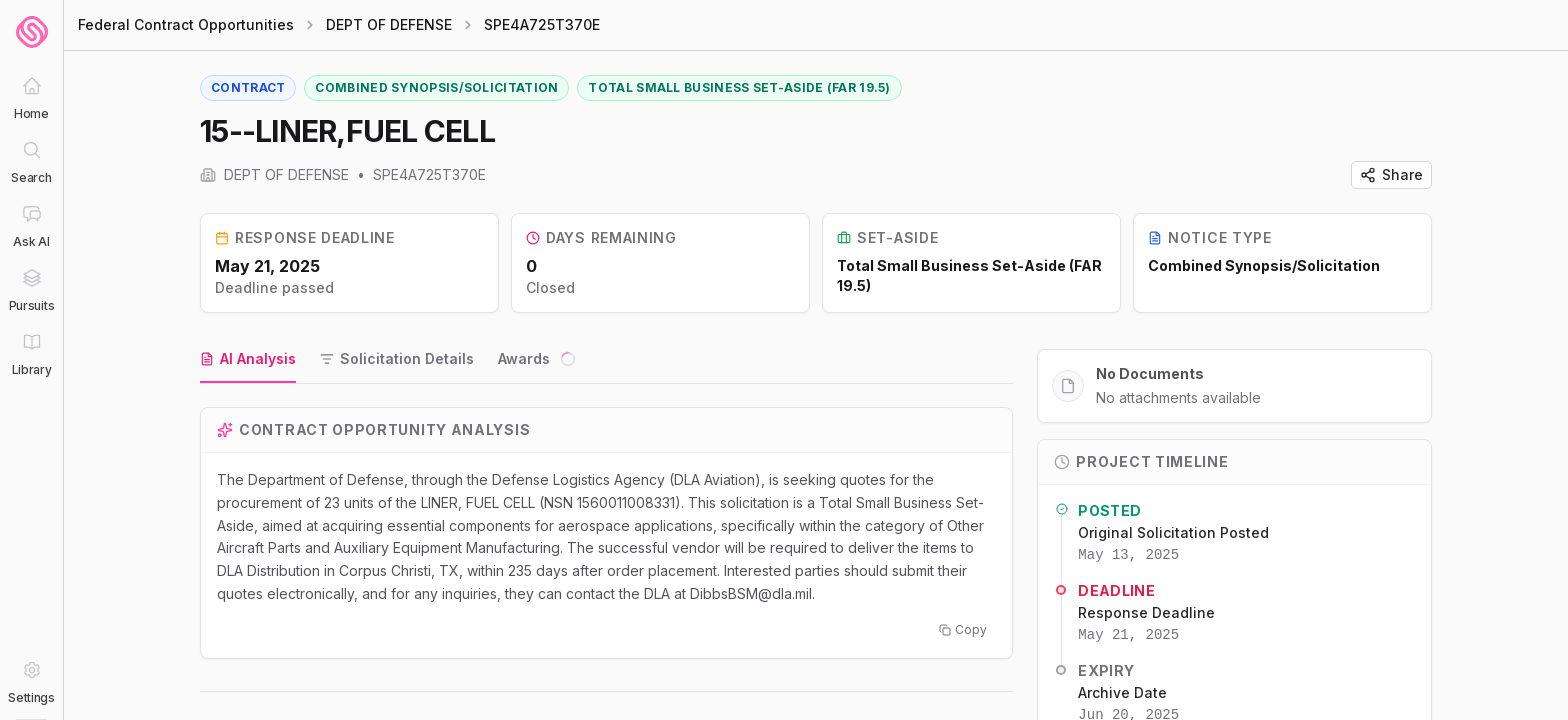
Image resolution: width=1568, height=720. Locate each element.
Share (1391, 174)
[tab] (248, 360)
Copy (963, 629)
